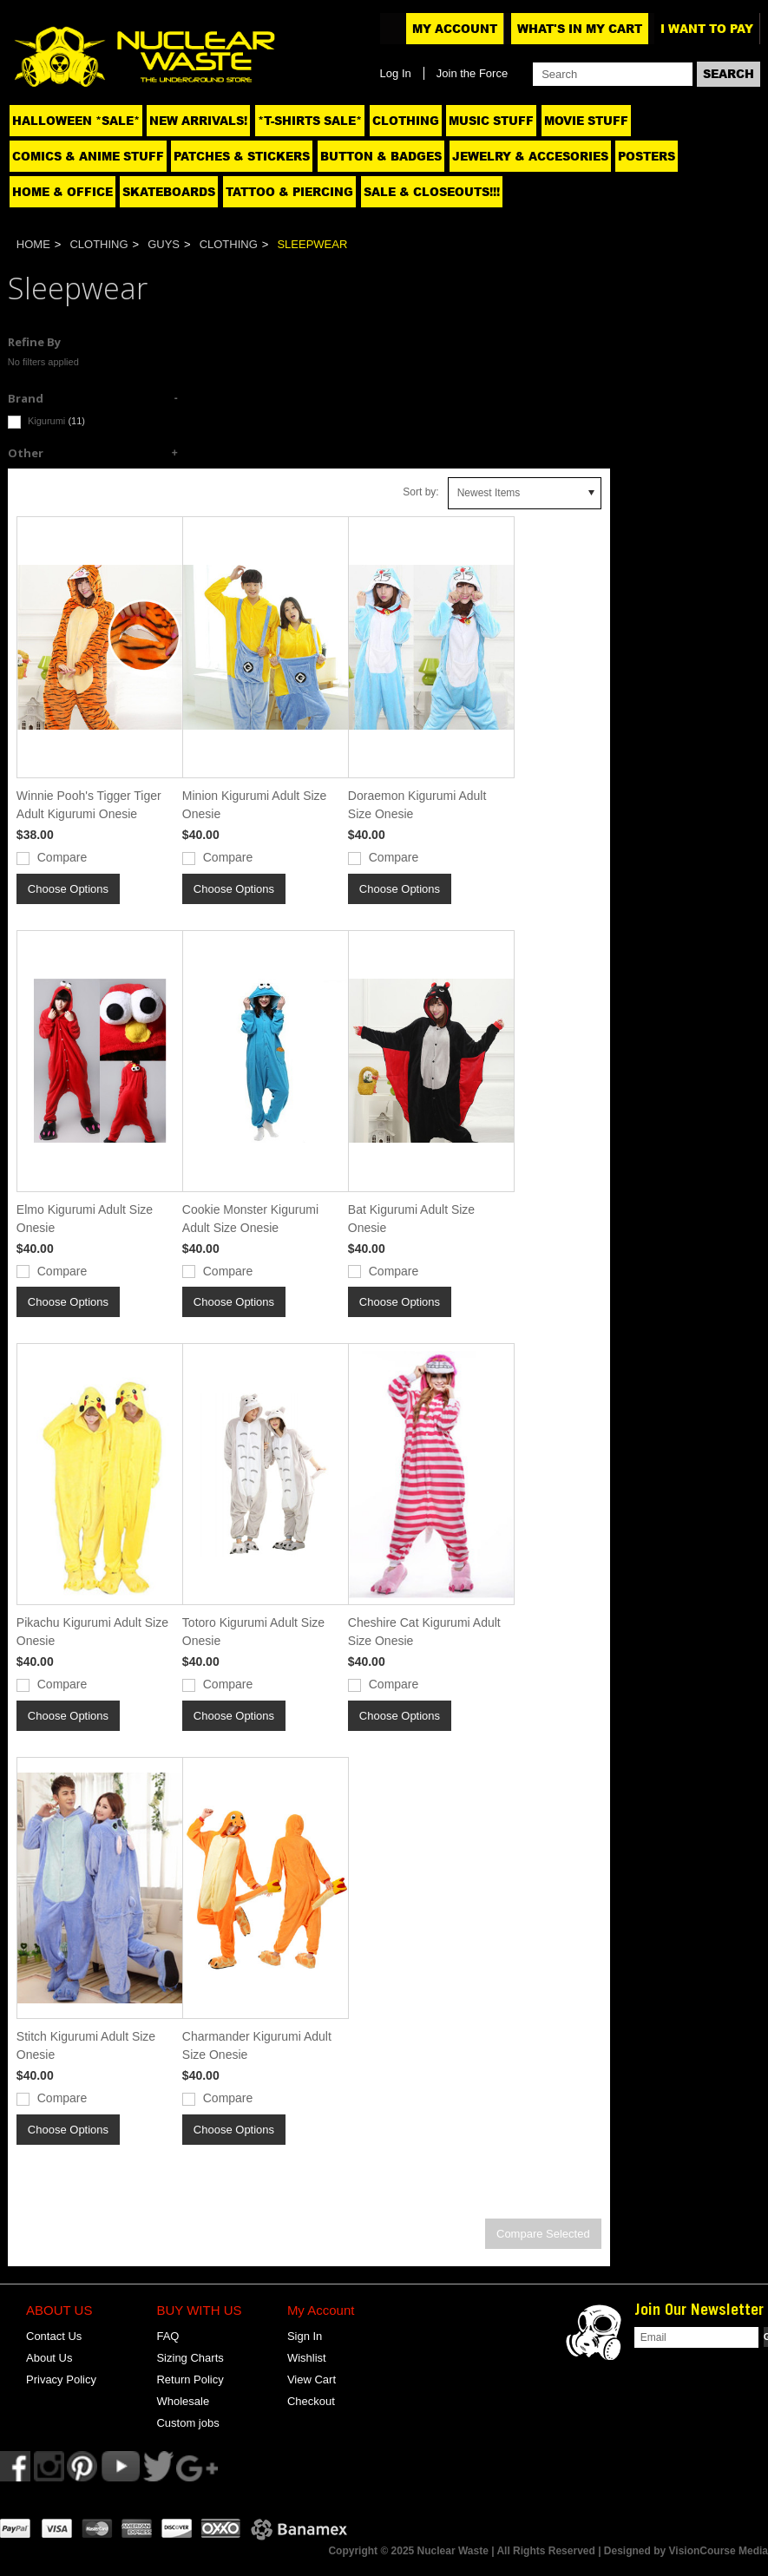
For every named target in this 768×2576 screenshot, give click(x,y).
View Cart (311, 2379)
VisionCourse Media (718, 2551)
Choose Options (68, 888)
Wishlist (306, 2357)
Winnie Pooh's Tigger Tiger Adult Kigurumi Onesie (88, 805)
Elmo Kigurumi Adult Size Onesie (84, 1219)
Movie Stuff (586, 120)
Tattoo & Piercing (289, 192)
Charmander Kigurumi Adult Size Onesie (256, 2045)
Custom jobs (187, 2422)
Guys (164, 244)
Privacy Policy (61, 2379)
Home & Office (62, 192)
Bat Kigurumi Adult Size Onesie (411, 1219)
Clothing (405, 120)
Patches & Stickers (242, 156)
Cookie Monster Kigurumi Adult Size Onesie (250, 1219)
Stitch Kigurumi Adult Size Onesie (85, 2045)
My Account (454, 28)
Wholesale (182, 2401)
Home (33, 244)
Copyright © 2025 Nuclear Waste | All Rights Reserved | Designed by (498, 2551)
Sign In (304, 2336)
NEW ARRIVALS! (198, 120)
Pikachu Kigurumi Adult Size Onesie (92, 1632)
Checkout (311, 2401)
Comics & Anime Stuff (88, 156)
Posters (646, 156)
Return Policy (189, 2379)
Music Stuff (491, 120)
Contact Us (54, 2336)
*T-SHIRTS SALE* (310, 120)
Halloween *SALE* (76, 120)
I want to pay (706, 28)
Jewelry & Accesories (530, 156)
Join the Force (472, 73)
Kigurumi (46, 422)
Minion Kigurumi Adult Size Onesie (254, 805)
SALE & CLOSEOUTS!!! (432, 192)
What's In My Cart (579, 28)
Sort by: (420, 492)
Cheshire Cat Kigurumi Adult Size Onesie (424, 1632)
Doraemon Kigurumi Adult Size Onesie (417, 805)
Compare (62, 857)
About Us (49, 2357)
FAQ (167, 2336)
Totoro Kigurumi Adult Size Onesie (253, 1632)
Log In (395, 73)
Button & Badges (381, 156)
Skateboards (168, 192)
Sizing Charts (189, 2357)
